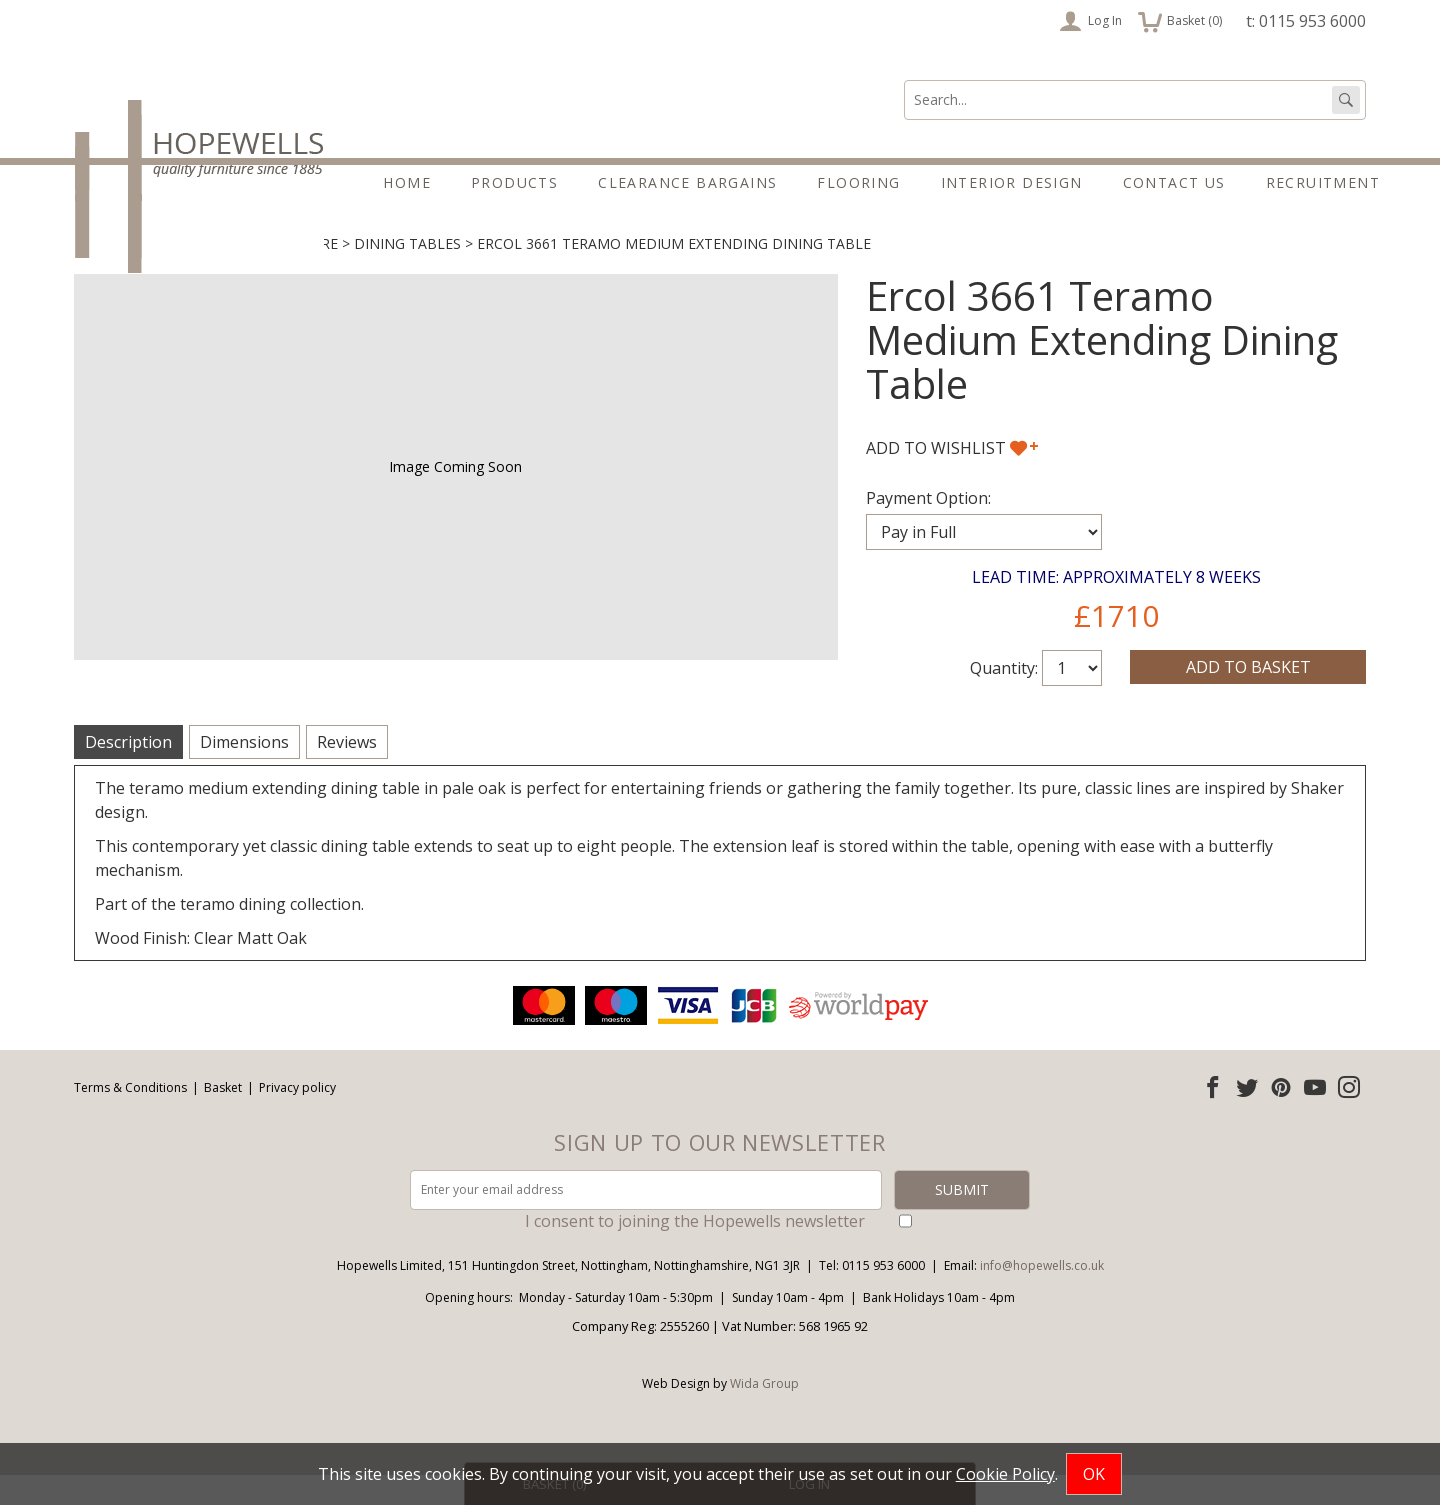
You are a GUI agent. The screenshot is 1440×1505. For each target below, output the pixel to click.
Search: (904, 80)
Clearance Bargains (687, 182)
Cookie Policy (1005, 1474)
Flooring (858, 182)
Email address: (0, 1011)
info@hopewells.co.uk (1042, 1295)
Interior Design (1012, 182)
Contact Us (1174, 182)
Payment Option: (928, 528)
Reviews (347, 772)
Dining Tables (407, 273)
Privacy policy (297, 1117)
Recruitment (1323, 182)
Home (407, 182)
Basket (223, 1117)
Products (514, 182)
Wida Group (764, 1413)
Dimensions (244, 772)
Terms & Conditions (130, 1117)
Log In (1090, 21)
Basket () (1180, 21)
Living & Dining (131, 273)
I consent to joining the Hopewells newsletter (695, 1251)
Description (128, 772)
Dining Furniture (271, 273)
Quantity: (1004, 698)
